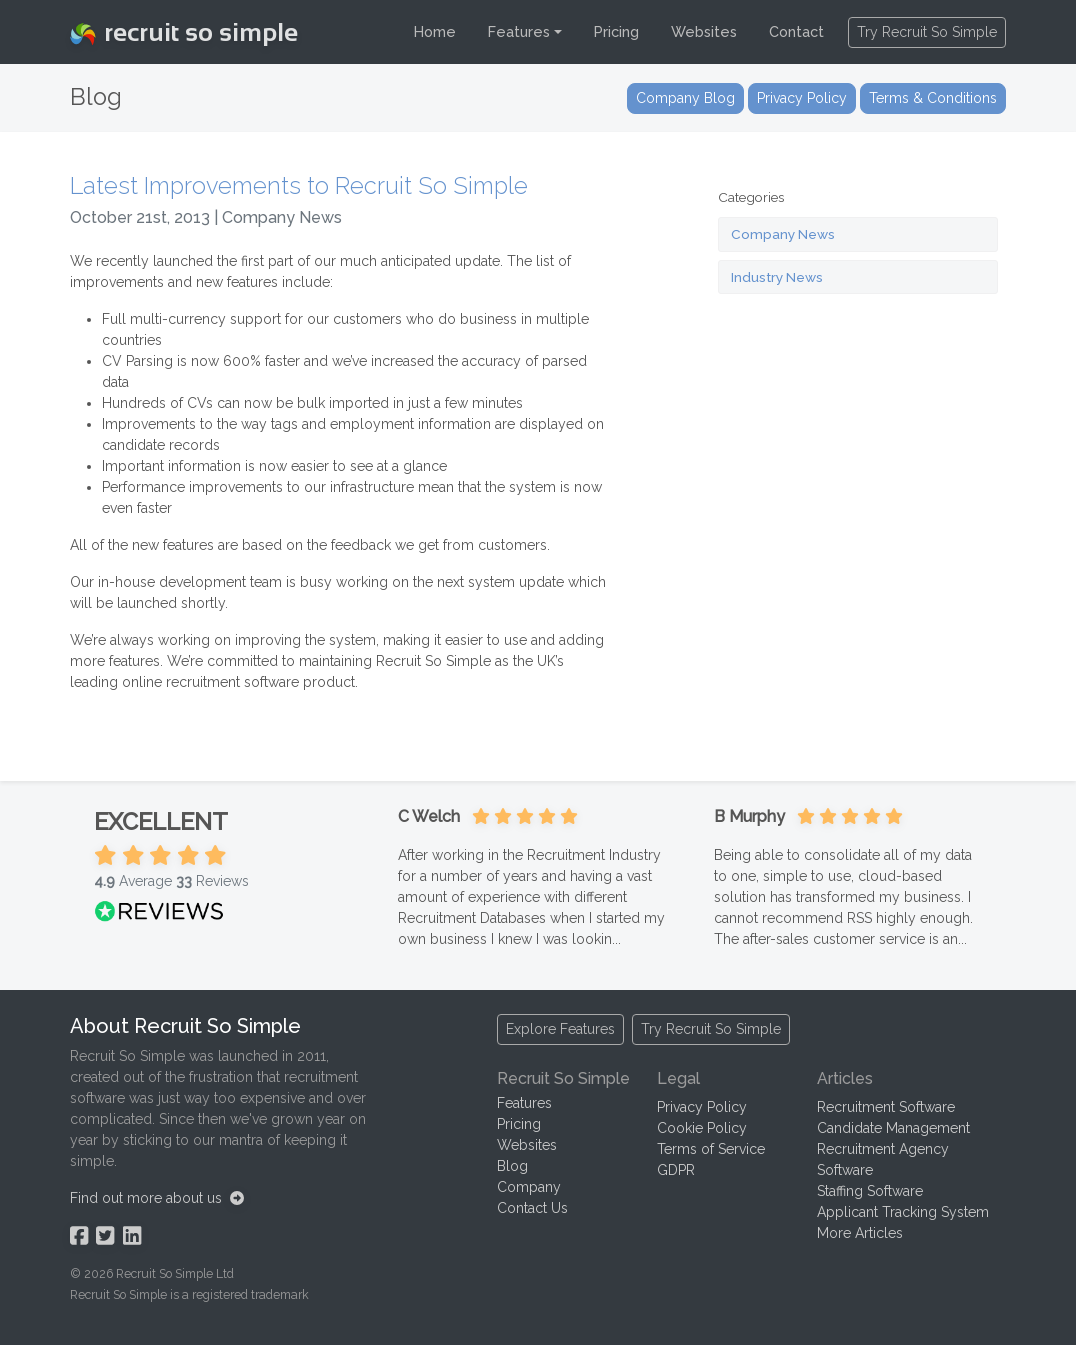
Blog (512, 1166)
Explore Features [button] (560, 1029)
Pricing (616, 31)
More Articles (860, 1233)
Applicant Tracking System (903, 1212)
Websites (704, 31)
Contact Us (532, 1208)
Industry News (777, 277)
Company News (783, 234)
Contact (796, 31)
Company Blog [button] (685, 98)
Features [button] (519, 31)
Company (529, 1187)
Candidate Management (893, 1128)
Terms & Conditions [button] (933, 98)
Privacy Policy (702, 1107)
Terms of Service (711, 1149)
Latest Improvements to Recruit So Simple (299, 186)
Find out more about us (157, 1198)
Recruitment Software (886, 1107)
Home (435, 31)
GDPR (676, 1170)
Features (524, 1103)
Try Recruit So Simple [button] (927, 32)
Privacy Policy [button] (802, 98)
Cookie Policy (702, 1128)
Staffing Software (870, 1191)
